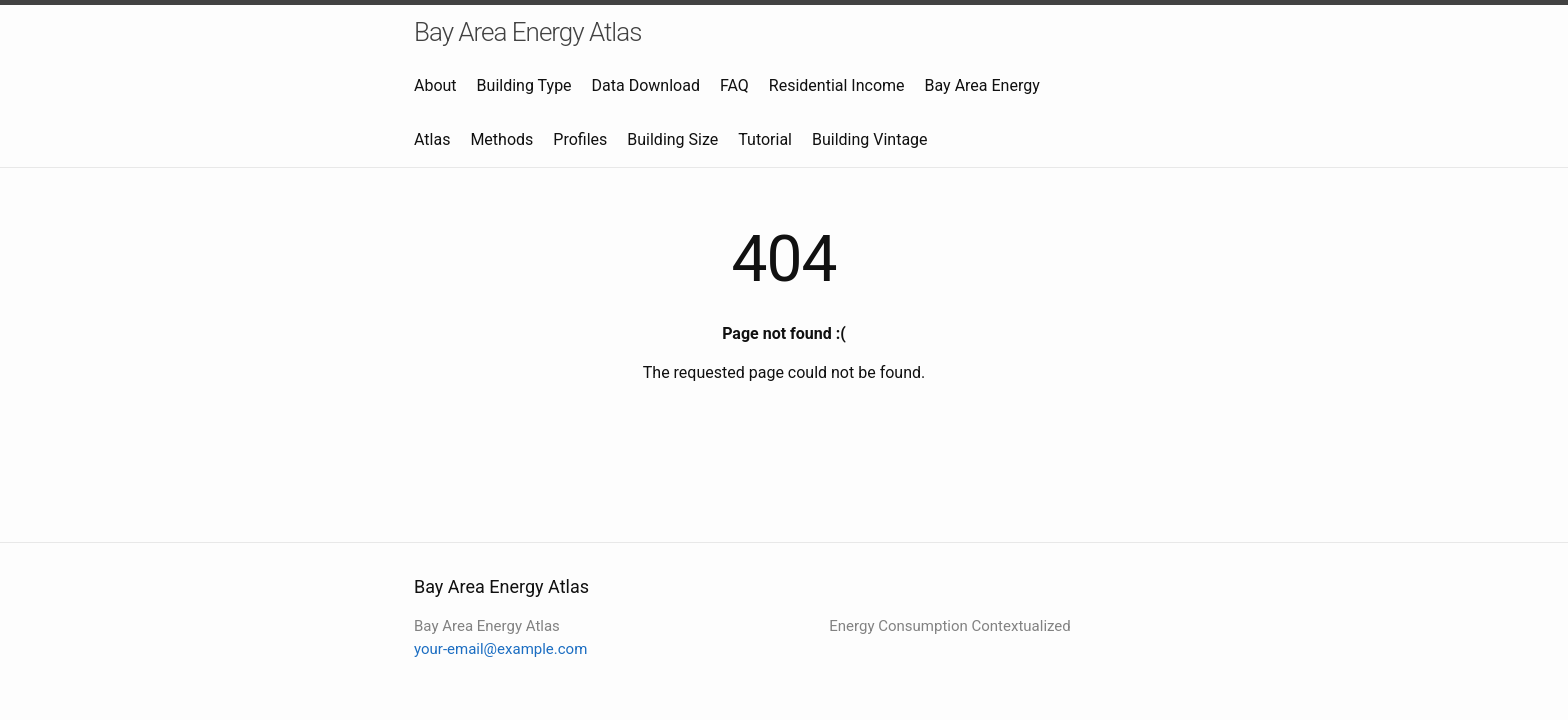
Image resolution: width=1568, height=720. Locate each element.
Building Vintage (870, 139)
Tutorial (765, 139)
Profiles (580, 139)
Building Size (672, 139)
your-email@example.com (500, 649)
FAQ (734, 85)
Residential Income (837, 85)
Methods (501, 139)
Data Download (646, 85)
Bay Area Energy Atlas (527, 32)
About (435, 85)
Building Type (524, 85)
